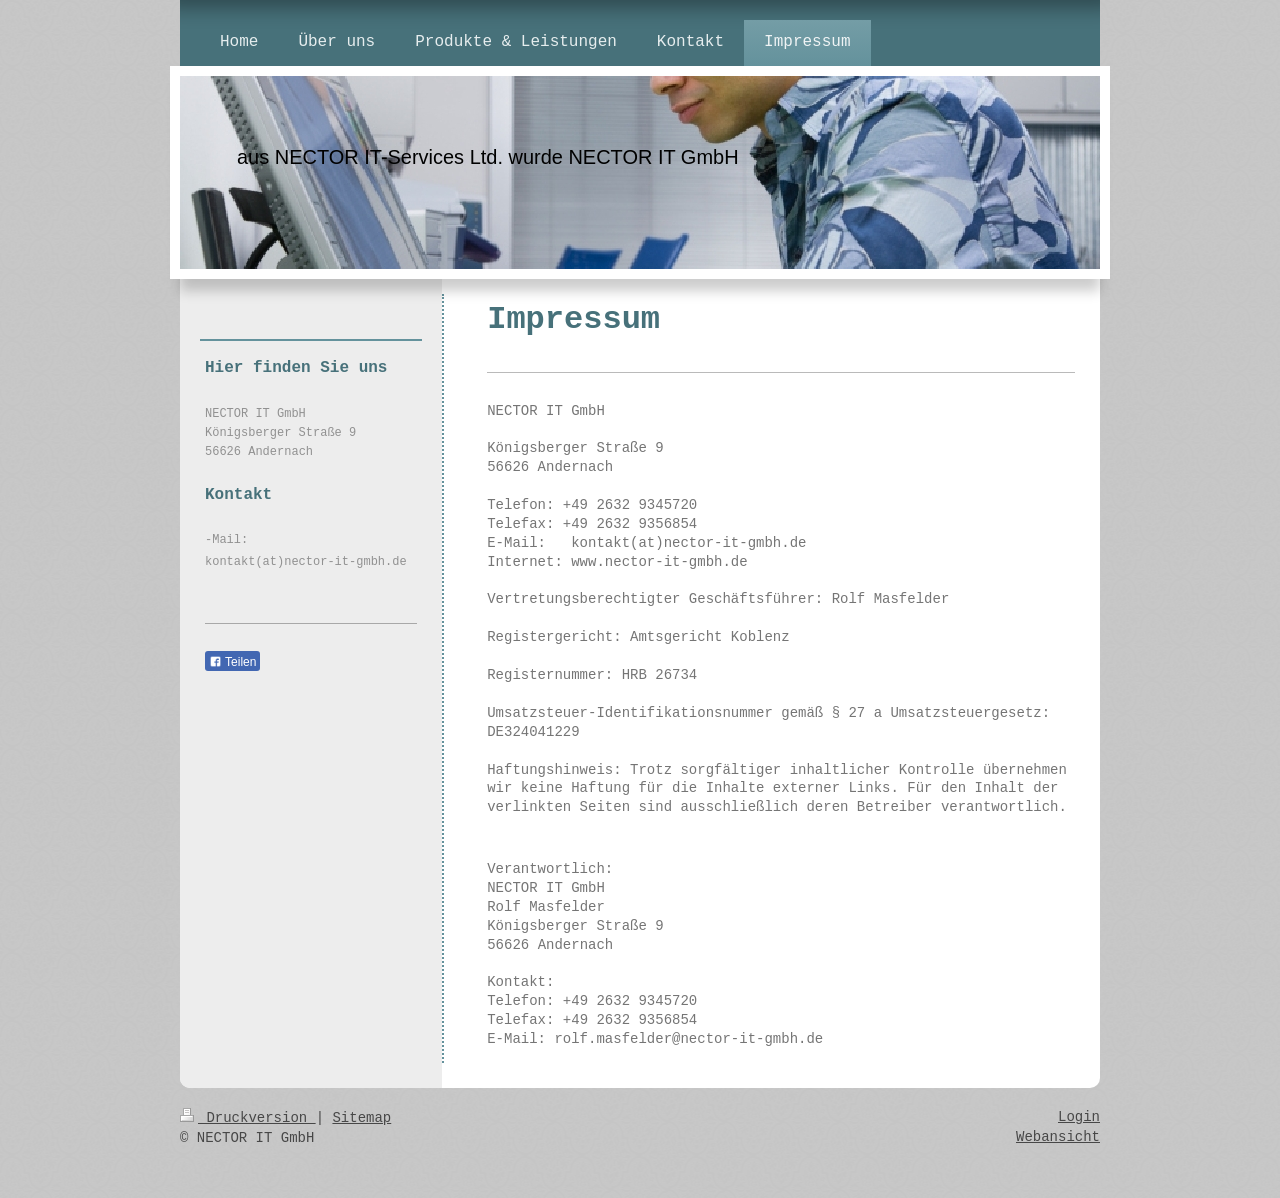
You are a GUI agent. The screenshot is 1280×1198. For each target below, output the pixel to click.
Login (1079, 1117)
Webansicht (1058, 1137)
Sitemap (361, 1118)
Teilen (232, 662)
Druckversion (248, 1118)
